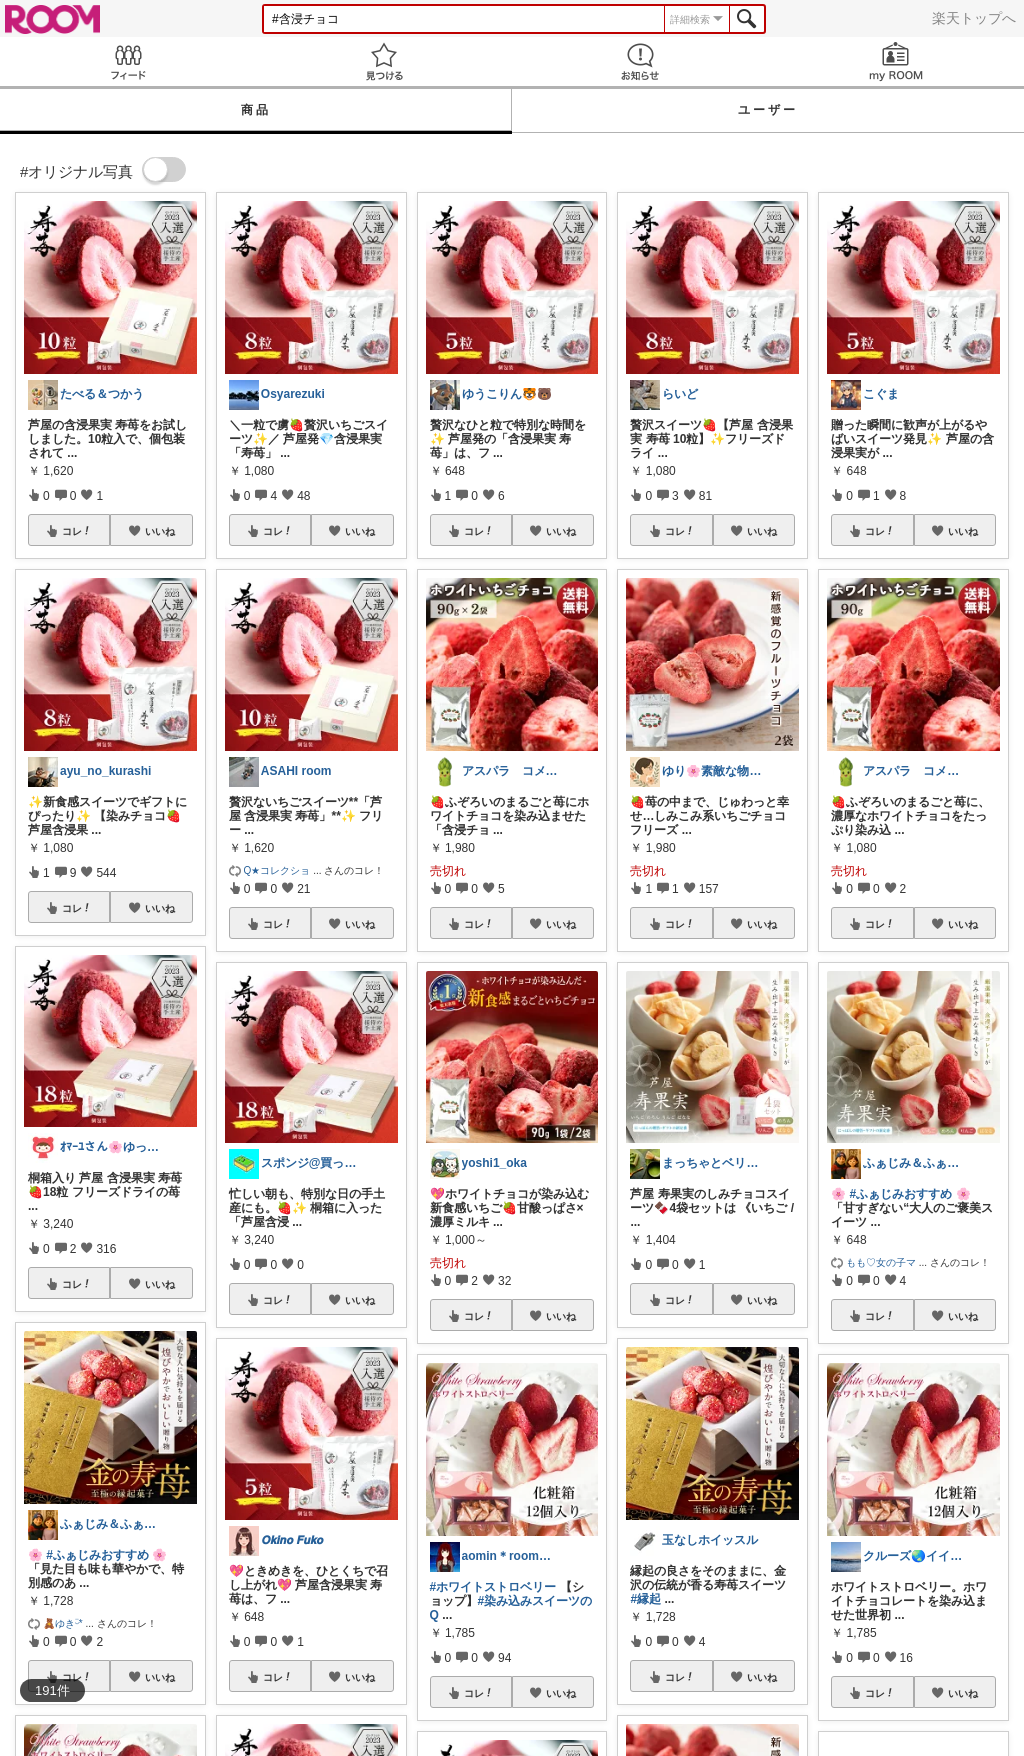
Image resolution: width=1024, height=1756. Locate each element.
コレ (77, 531)
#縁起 (645, 1599)
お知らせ (640, 61)
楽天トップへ (974, 18)
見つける (384, 61)
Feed (128, 61)
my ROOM (896, 61)
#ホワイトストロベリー (493, 1587)
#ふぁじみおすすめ (97, 1555)
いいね (160, 531)
